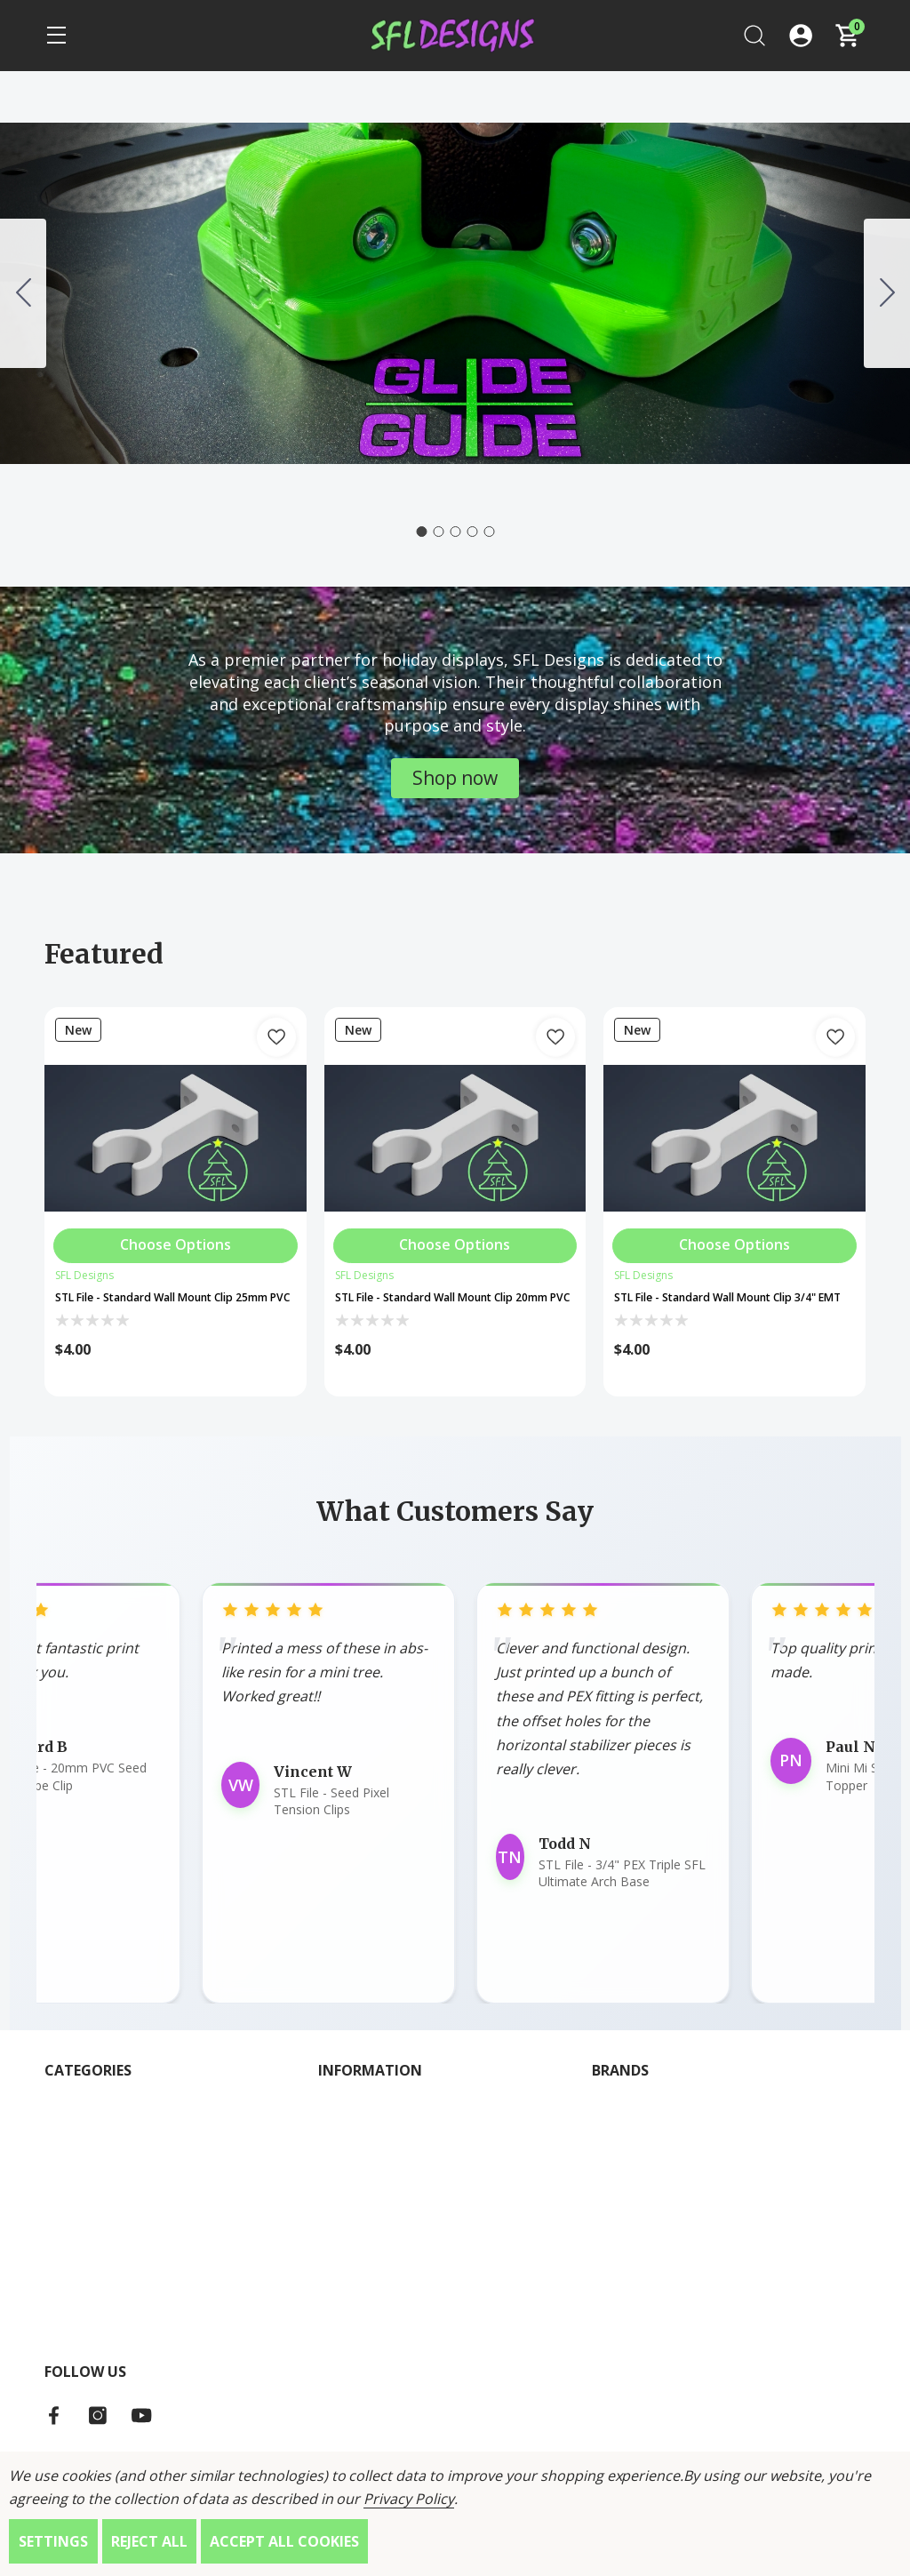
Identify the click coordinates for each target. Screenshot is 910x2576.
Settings (53, 2541)
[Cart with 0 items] (847, 35)
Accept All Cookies (284, 2541)
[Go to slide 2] (887, 293)
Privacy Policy (408, 2498)
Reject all (149, 2541)
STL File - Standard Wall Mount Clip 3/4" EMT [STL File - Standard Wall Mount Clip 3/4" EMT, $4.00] (724, 1307)
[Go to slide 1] (421, 531)
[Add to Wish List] (276, 1037)
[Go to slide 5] (23, 293)
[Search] (754, 35)
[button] (455, 778)
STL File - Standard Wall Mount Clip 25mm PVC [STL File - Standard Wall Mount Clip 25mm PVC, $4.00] (165, 1307)
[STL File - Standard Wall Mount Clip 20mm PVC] (455, 1138)
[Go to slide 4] (472, 531)
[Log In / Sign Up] (800, 35)
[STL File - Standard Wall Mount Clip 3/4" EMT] (734, 1138)
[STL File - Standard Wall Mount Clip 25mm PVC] (175, 1138)
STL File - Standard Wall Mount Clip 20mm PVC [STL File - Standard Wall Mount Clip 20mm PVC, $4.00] (445, 1307)
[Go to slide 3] (455, 531)
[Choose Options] (175, 1240)
